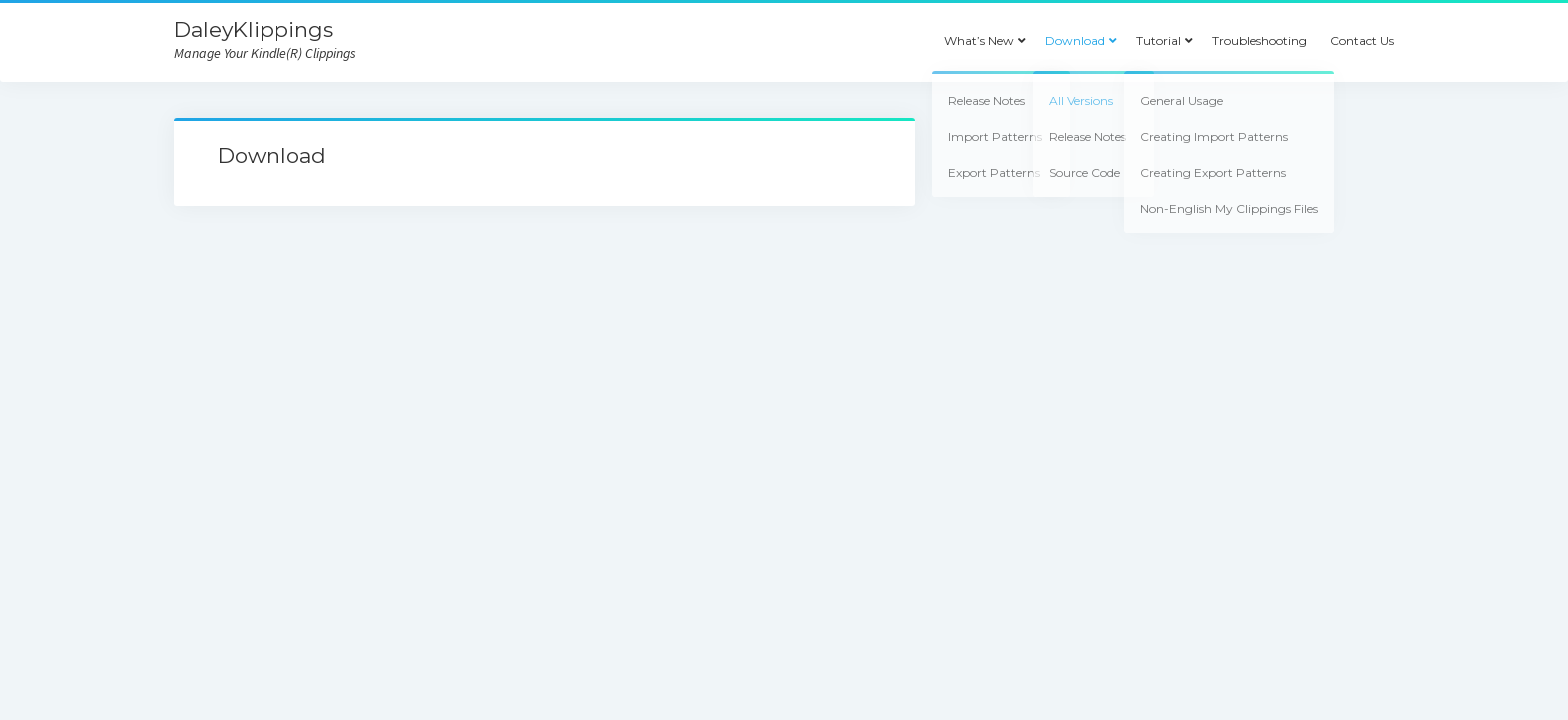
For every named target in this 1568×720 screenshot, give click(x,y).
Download (1075, 40)
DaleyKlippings (253, 29)
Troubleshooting (1259, 40)
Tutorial (1158, 40)
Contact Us (1362, 40)
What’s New (979, 40)
